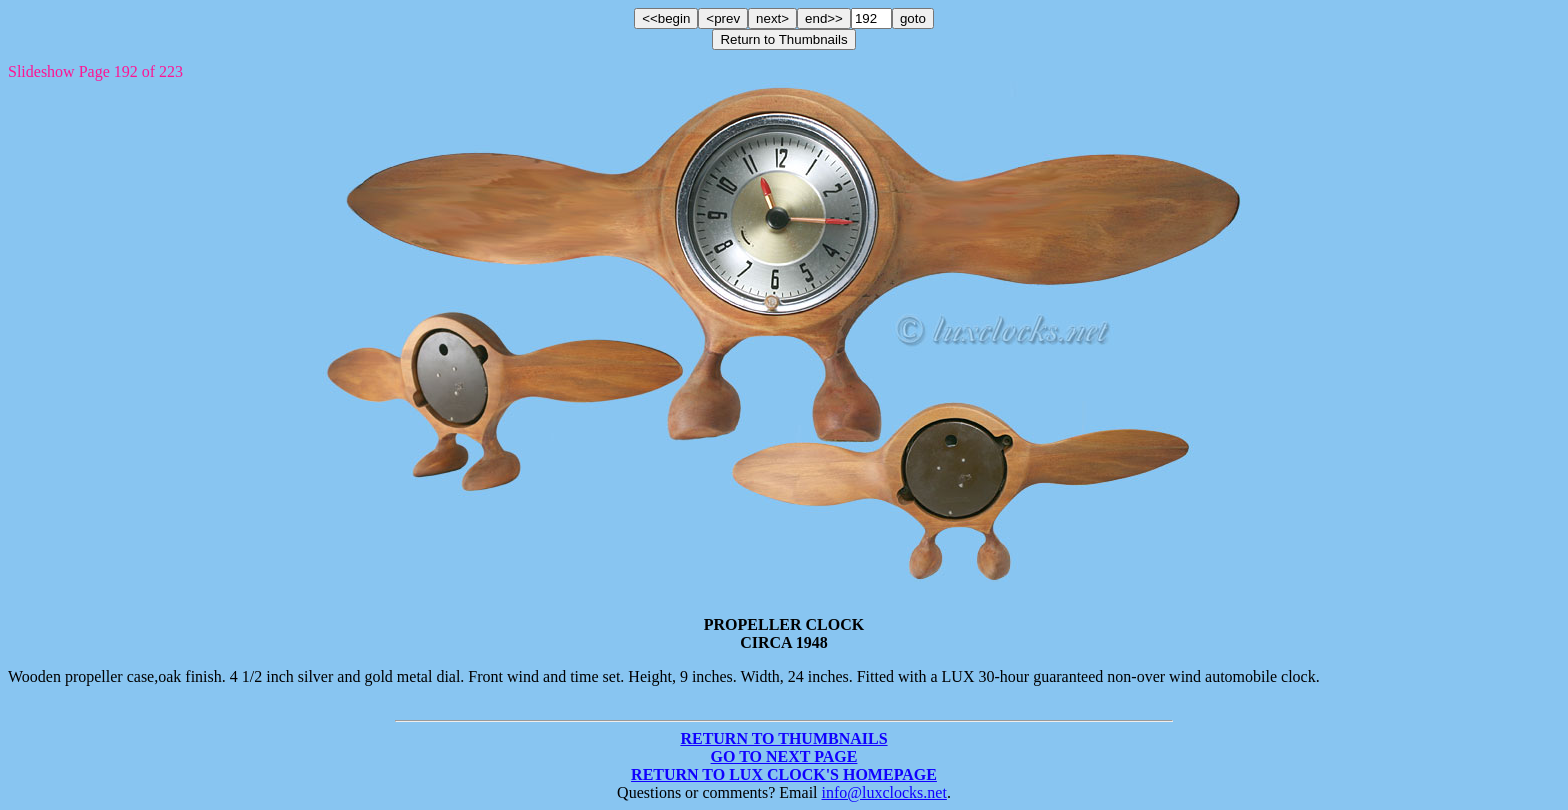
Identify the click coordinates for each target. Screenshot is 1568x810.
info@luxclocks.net (884, 792)
